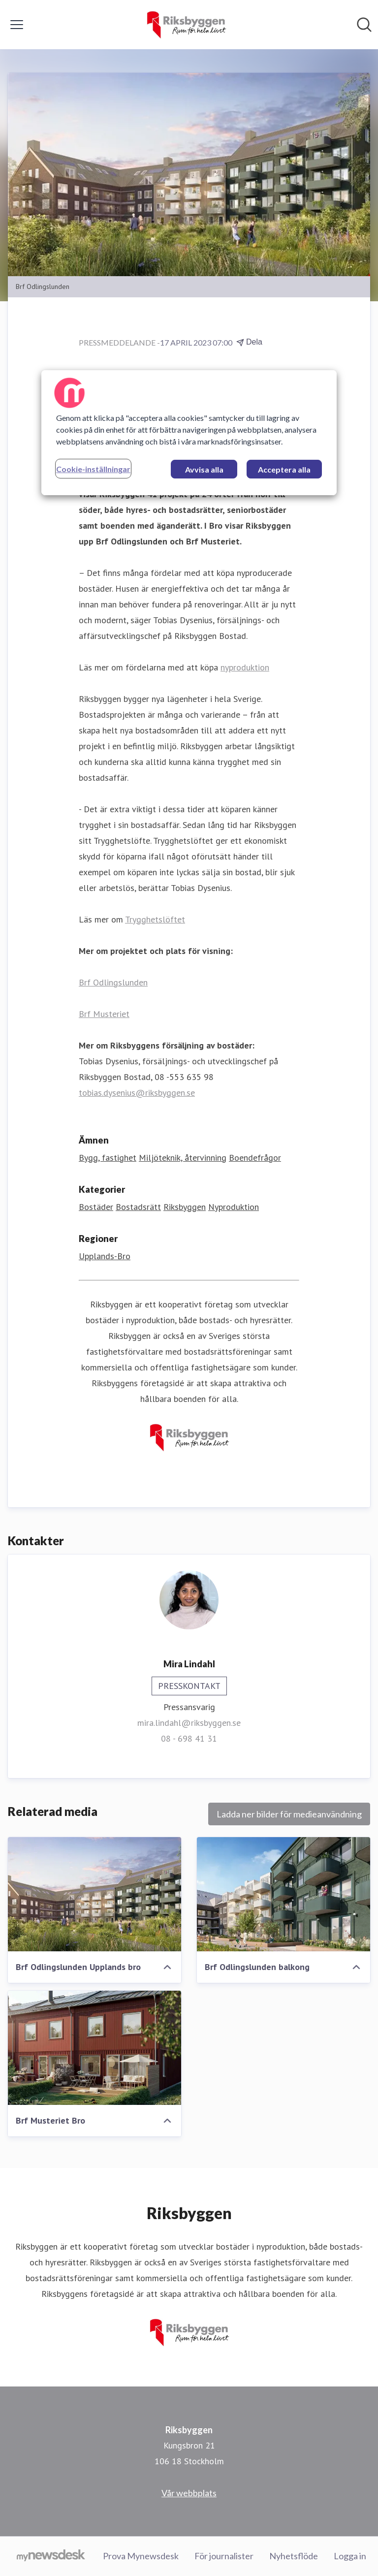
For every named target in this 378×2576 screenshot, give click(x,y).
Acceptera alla (284, 469)
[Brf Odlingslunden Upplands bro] (94, 1894)
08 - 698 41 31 (189, 1738)
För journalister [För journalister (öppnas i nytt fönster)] (223, 2555)
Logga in (350, 2555)
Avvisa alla (204, 469)
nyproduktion (244, 667)
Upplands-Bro (104, 1256)
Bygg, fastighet (107, 1157)
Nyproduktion (233, 1206)
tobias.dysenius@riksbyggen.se (137, 1092)
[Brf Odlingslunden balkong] (283, 1894)
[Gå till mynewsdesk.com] (51, 2556)
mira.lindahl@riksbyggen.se (189, 1722)
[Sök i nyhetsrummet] (364, 24)
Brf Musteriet (104, 1013)
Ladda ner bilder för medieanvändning (289, 1814)
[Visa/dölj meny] (17, 24)
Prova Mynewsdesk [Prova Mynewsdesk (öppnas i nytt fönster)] (141, 2555)
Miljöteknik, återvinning (182, 1157)
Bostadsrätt (138, 1206)
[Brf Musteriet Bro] (94, 2048)
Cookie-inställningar (93, 469)
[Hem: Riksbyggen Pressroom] (186, 24)
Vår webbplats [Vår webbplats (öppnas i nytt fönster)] (189, 2492)
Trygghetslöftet (155, 919)
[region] (189, 432)
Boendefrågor (255, 1157)
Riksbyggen (184, 1206)
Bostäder (96, 1206)
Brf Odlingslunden (113, 982)
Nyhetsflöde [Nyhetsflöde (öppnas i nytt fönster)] (293, 2555)
